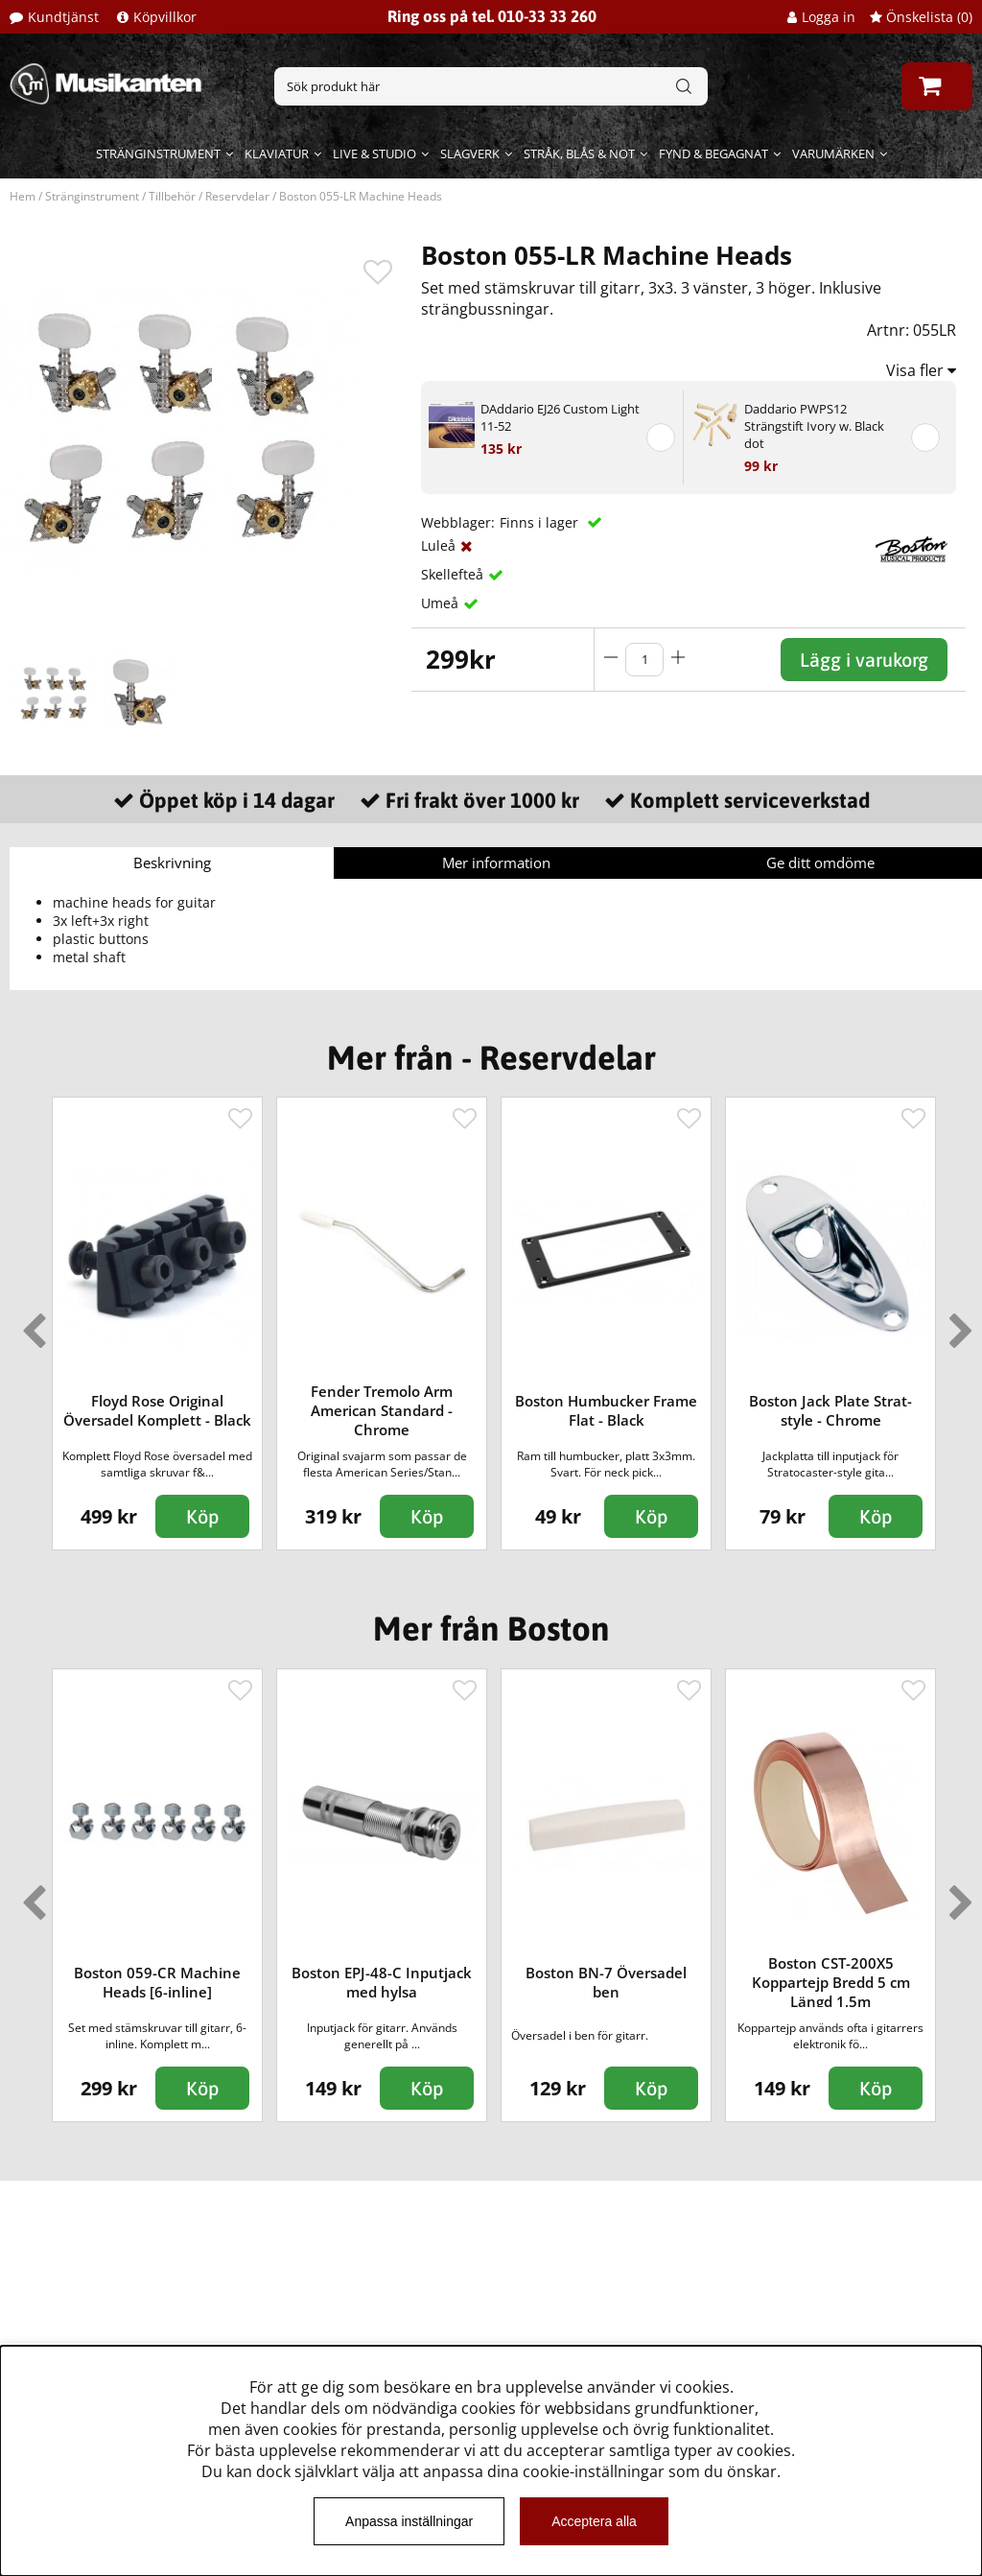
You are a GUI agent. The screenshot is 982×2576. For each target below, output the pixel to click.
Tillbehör (172, 196)
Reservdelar (237, 196)
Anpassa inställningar (409, 2521)
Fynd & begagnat (713, 153)
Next (957, 1323)
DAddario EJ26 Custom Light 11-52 (560, 417)
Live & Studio (374, 153)
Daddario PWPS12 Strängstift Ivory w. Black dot (814, 426)
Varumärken (833, 153)
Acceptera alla (594, 2521)
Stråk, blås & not (579, 153)
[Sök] (491, 86)
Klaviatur (277, 153)
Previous (29, 1323)
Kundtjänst (63, 17)
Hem (22, 196)
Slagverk (470, 153)
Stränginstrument (158, 153)
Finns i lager (541, 522)
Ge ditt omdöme (820, 862)
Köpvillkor (165, 17)
